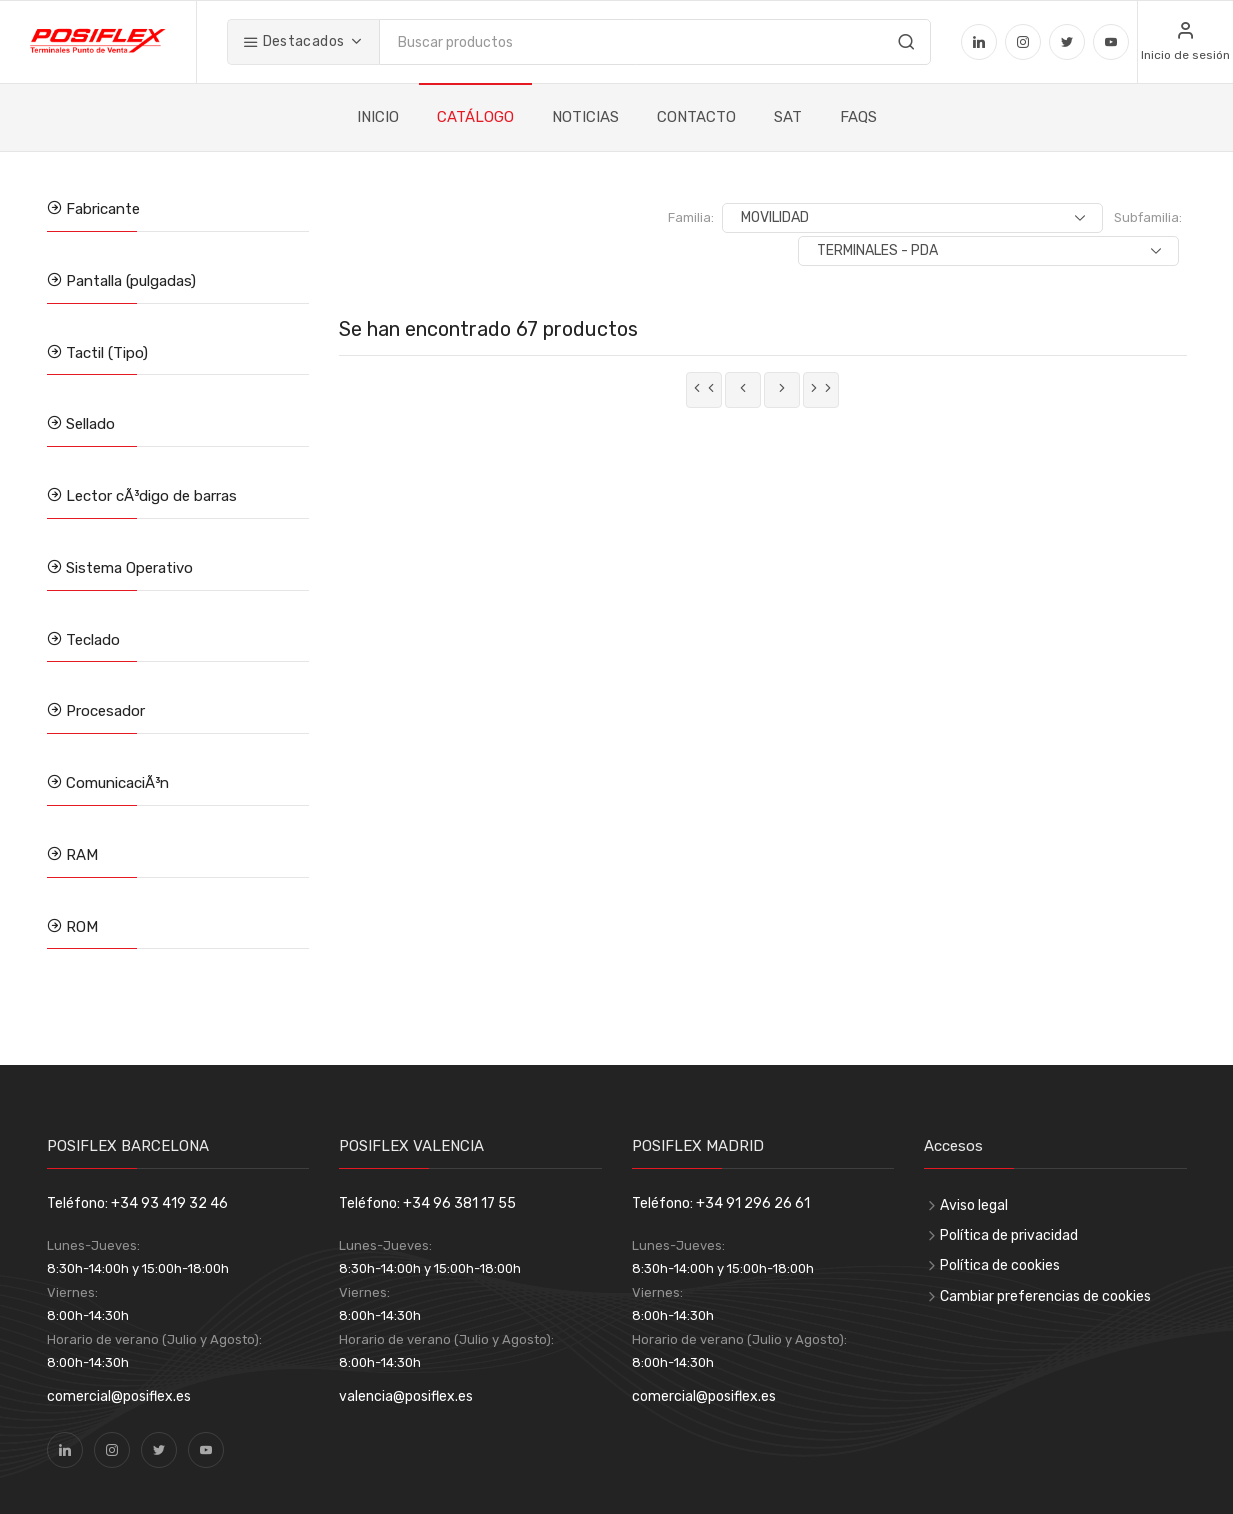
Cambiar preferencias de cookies (1045, 1296)
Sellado (88, 424)
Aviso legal (974, 1205)
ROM (80, 927)
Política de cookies (1000, 1265)
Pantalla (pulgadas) (129, 281)
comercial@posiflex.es (119, 1396)
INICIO (378, 117)
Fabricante (101, 209)
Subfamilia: (949, 217)
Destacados (293, 41)
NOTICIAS (585, 117)
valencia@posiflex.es (406, 1396)
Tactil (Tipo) (105, 353)
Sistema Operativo (127, 568)
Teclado (91, 640)
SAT (788, 117)
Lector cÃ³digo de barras (149, 496)
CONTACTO (696, 117)
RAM (80, 855)
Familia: (685, 217)
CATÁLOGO (475, 117)
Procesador (103, 711)
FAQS (858, 117)
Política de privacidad (1009, 1235)
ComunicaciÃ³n (115, 783)
